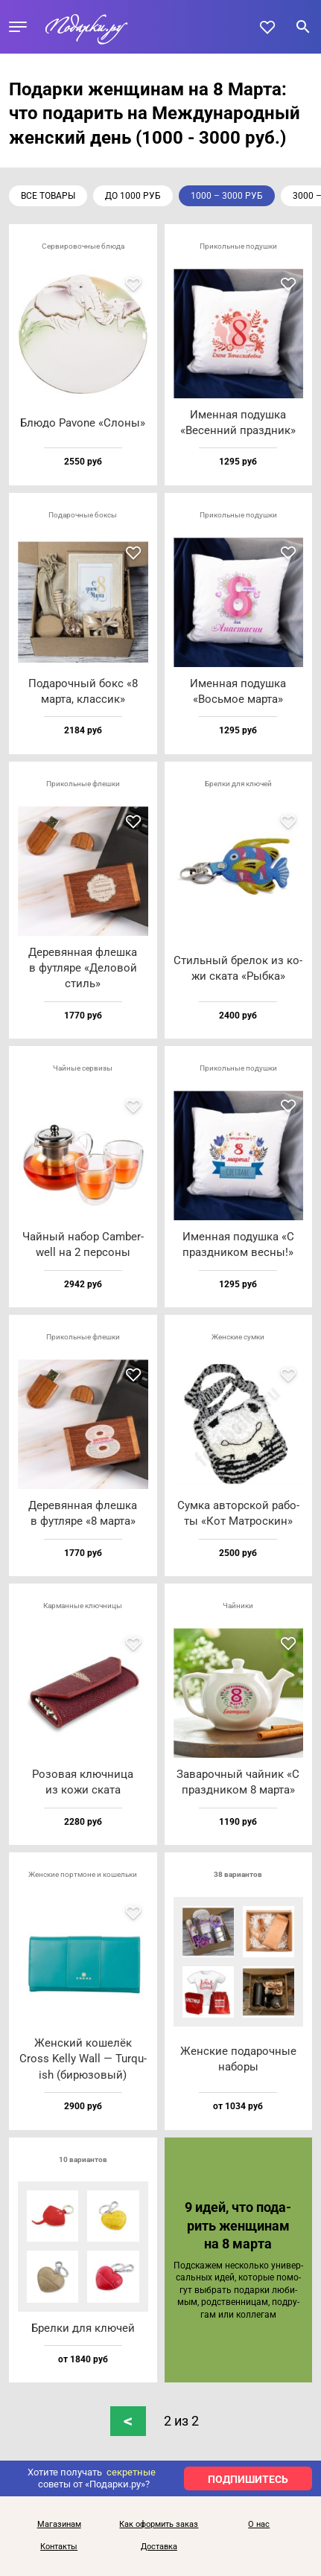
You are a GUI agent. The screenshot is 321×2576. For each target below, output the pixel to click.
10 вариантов (83, 2159)
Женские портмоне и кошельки (82, 1874)
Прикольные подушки (238, 246)
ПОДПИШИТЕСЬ (248, 2479)
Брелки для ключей (238, 784)
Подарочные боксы (82, 515)
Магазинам (59, 2524)
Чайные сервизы (82, 1068)
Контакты (58, 2546)
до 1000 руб (133, 196)
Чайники (238, 1605)
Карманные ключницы (82, 1605)
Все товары (48, 196)
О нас (259, 2524)
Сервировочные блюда (83, 246)
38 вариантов (238, 1874)
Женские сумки (238, 1337)
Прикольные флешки (83, 784)
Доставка (159, 2546)
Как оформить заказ (158, 2524)
